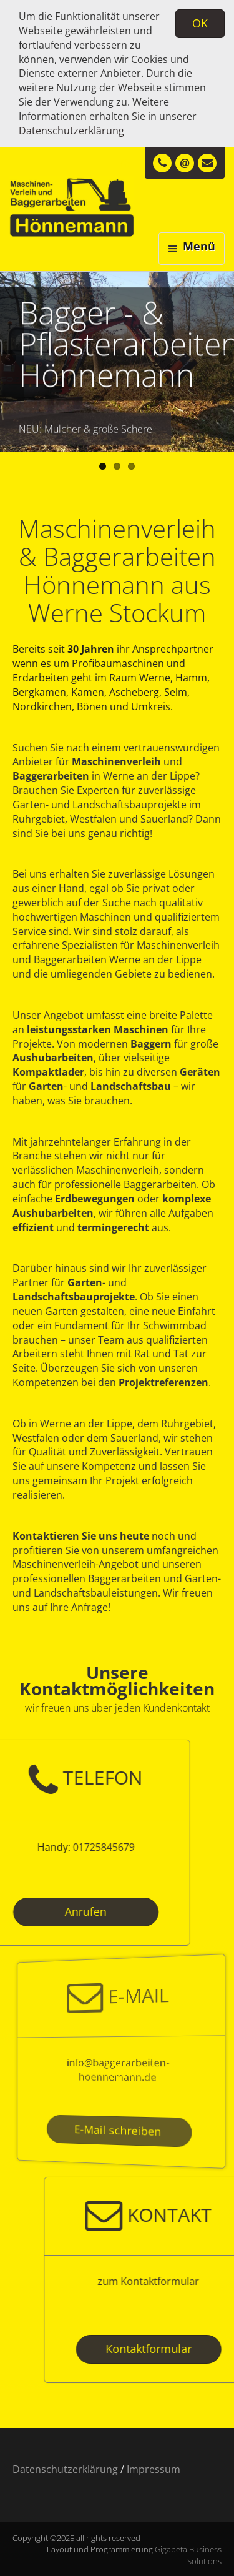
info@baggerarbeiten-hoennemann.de (118, 2069)
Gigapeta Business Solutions (188, 2555)
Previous (9, 358)
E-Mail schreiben (117, 2130)
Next (224, 358)
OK (200, 23)
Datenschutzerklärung (71, 130)
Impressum (153, 2469)
